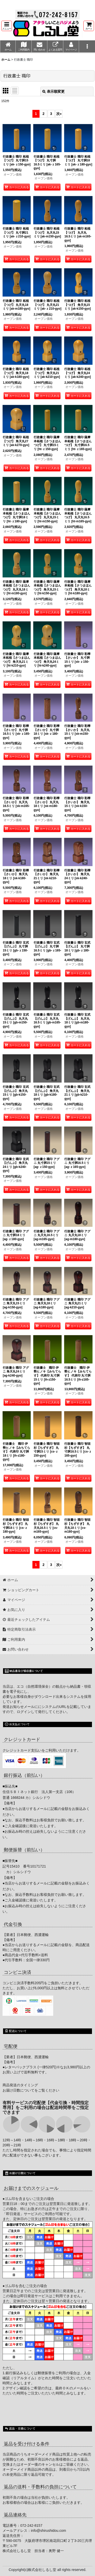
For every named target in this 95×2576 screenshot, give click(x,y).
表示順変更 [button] (53, 91)
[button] (6, 26)
